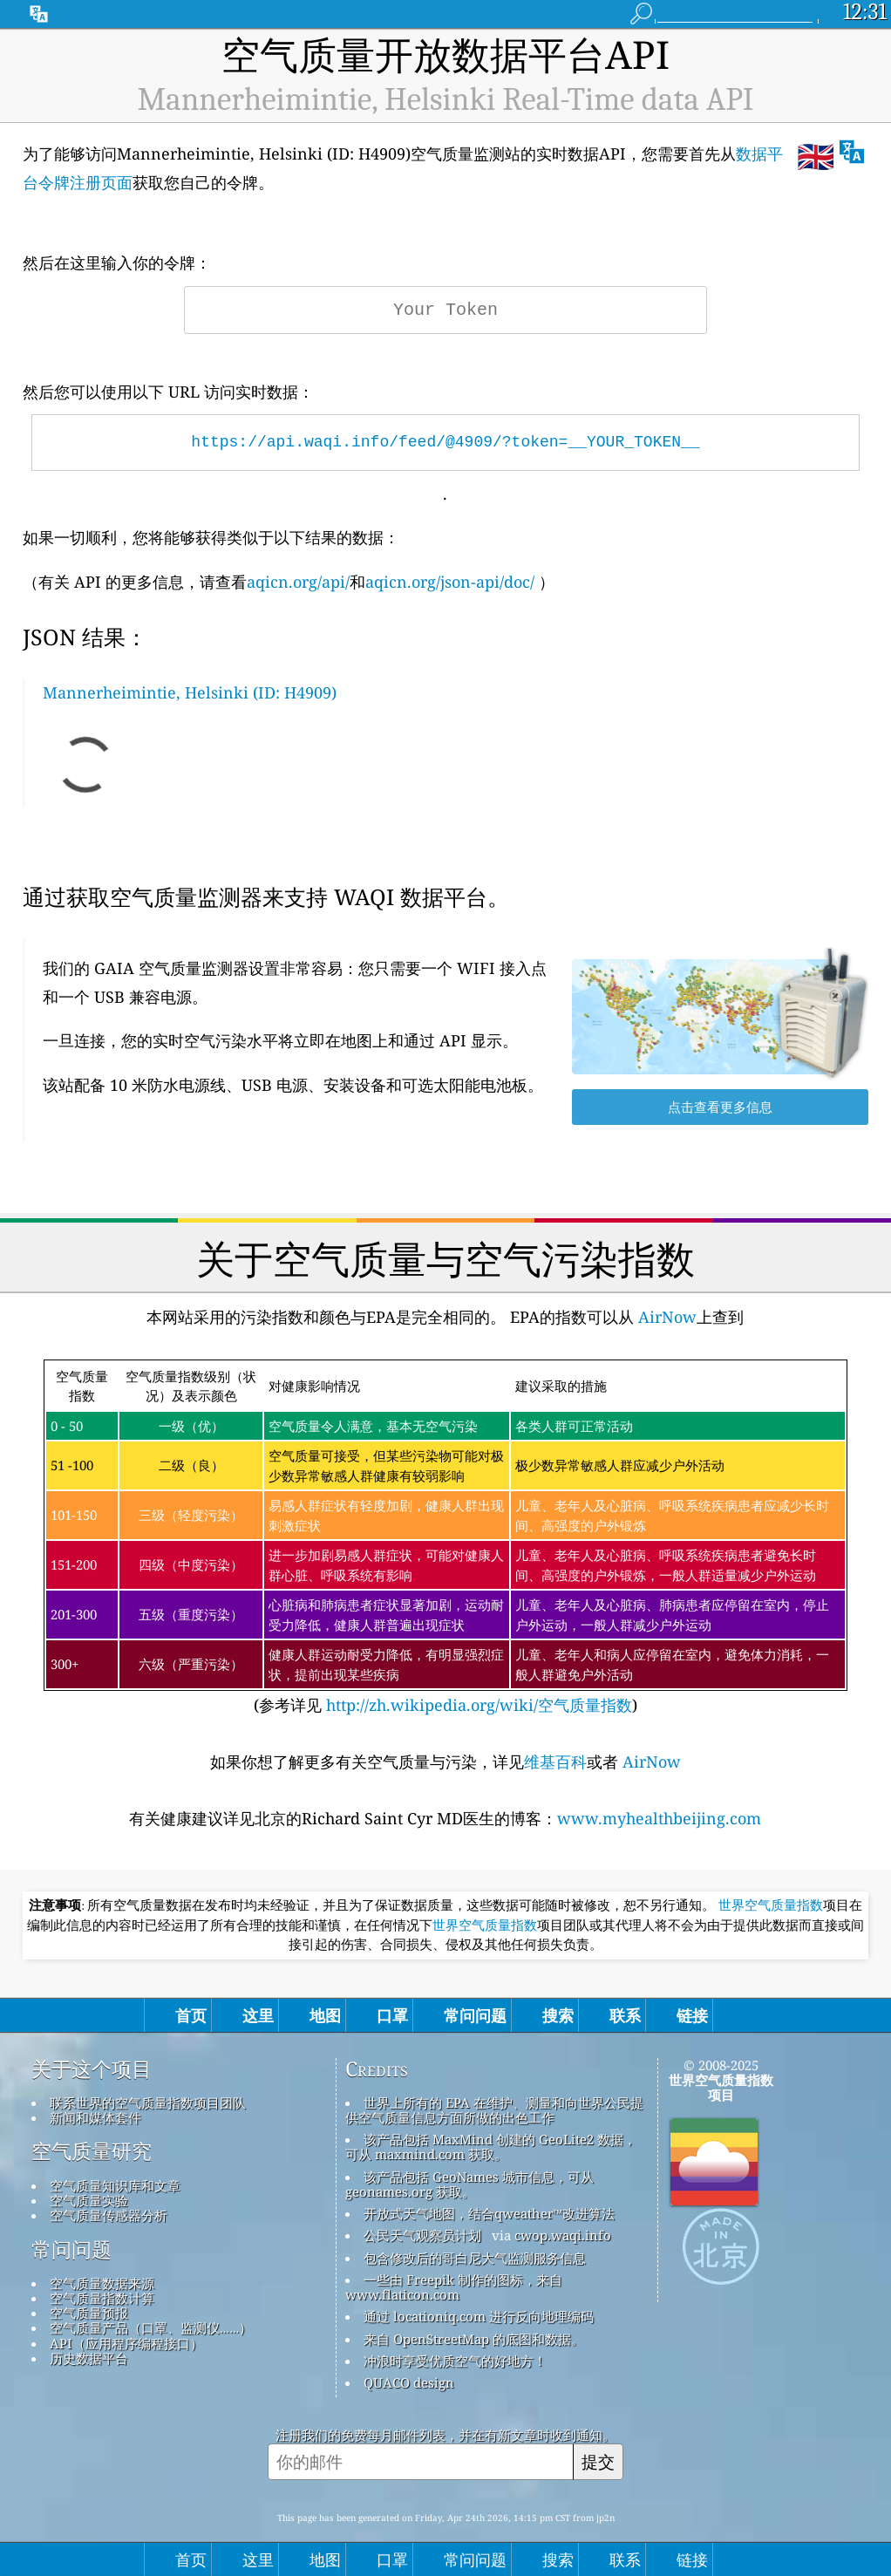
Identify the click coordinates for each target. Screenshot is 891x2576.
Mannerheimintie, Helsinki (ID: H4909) (190, 692)
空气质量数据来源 (102, 2283)
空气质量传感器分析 (108, 2215)
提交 (598, 2461)
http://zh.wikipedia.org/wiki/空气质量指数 (477, 1704)
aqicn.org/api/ (298, 581)
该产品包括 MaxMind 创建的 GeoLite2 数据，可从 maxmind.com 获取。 (490, 2146)
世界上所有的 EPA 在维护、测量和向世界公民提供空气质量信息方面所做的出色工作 (494, 2110)
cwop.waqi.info (562, 2235)
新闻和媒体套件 (95, 2117)
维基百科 (555, 1761)
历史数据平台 (89, 2358)
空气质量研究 (91, 2151)
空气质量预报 (89, 2312)
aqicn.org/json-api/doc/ (449, 581)
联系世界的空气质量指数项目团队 (148, 2102)
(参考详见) (445, 1538)
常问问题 (71, 2250)
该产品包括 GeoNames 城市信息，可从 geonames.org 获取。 (469, 2184)
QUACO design (409, 2382)
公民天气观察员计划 (422, 2235)
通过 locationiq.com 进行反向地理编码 (479, 2316)
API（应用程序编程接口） (126, 2343)
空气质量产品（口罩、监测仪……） (151, 2327)
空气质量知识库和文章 (115, 2185)
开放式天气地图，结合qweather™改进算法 (489, 2213)
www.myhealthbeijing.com (659, 1818)
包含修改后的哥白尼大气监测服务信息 (475, 2257)
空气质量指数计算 (102, 2298)
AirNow (665, 1316)
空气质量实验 (89, 2200)
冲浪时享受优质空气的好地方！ (455, 2360)
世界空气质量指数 (770, 1905)
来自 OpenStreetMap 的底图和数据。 (474, 2339)
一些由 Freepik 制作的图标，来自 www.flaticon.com (453, 2287)
